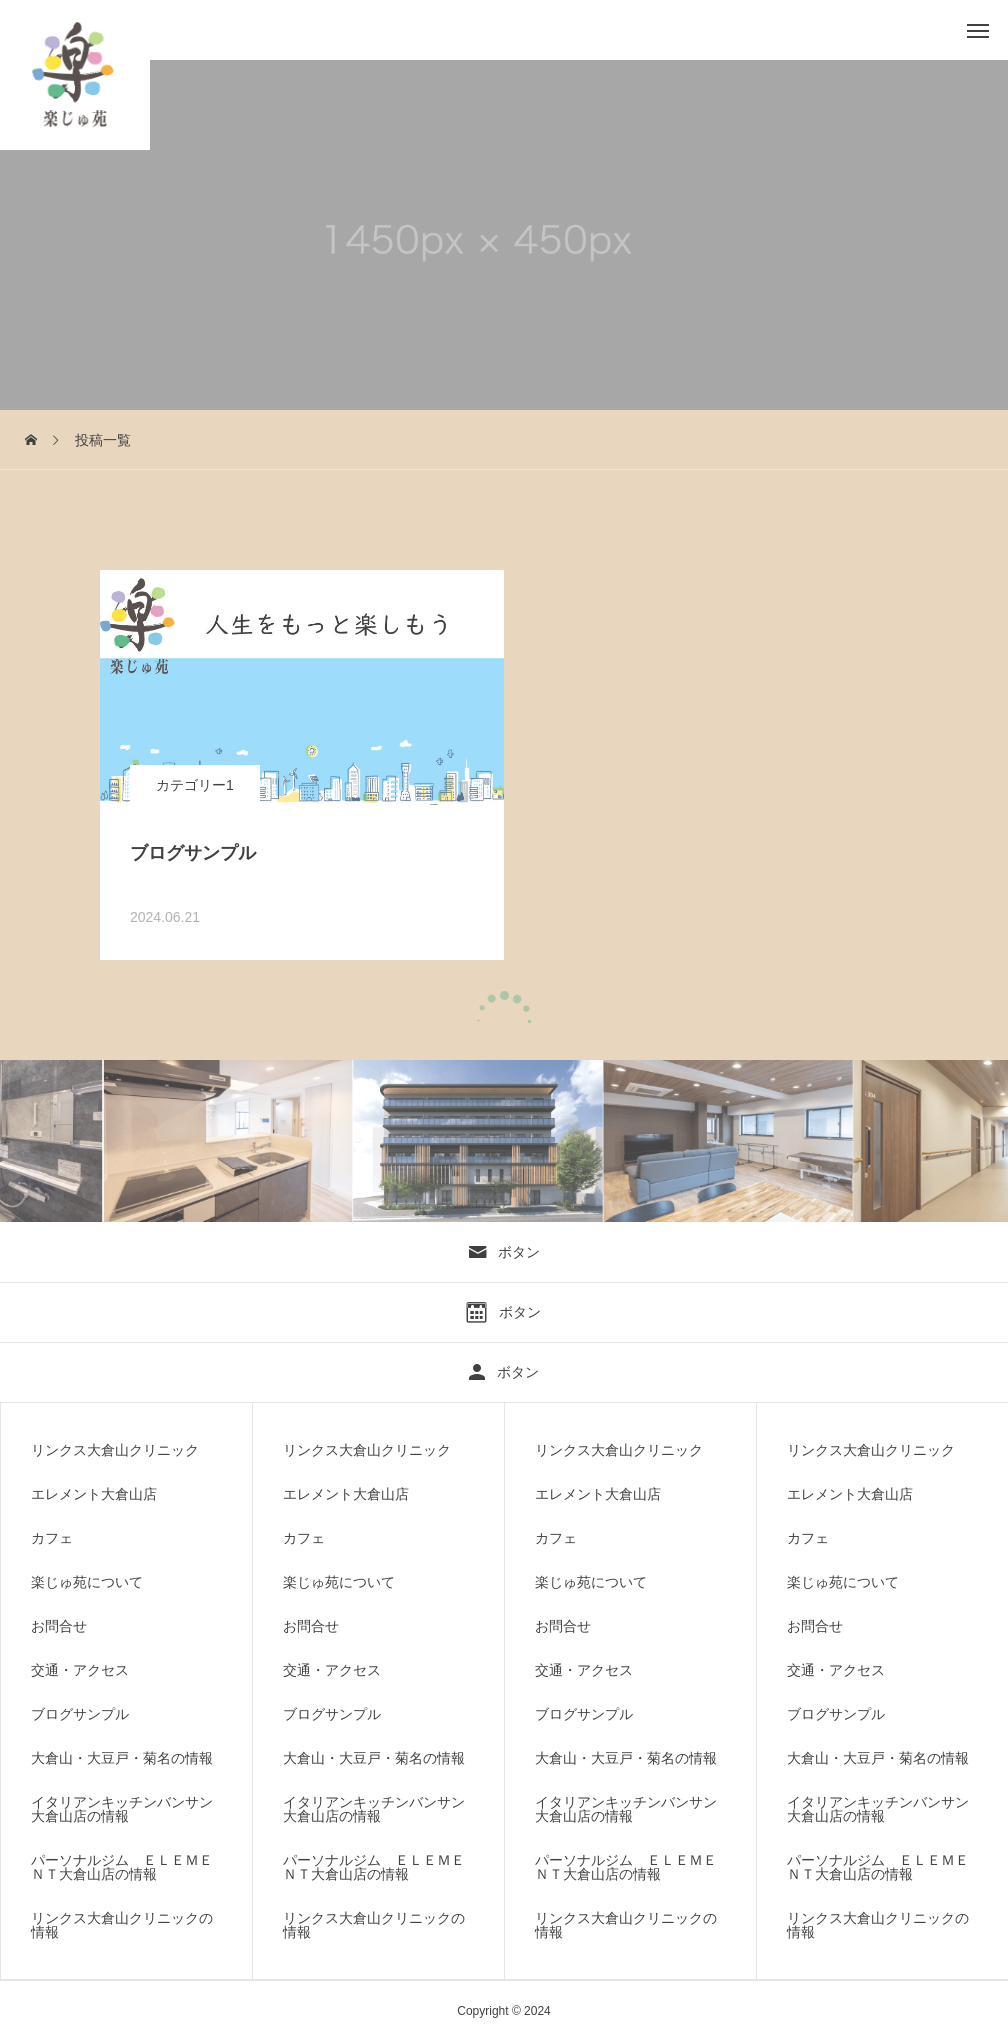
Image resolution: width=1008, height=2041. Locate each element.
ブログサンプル (80, 1714)
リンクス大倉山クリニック (115, 1450)
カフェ (52, 1538)
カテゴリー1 (195, 785)
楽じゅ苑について (87, 1582)
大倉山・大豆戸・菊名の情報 (122, 1758)
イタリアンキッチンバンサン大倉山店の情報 (122, 1809)
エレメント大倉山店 (94, 1494)
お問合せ (59, 1626)
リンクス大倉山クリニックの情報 (122, 1925)
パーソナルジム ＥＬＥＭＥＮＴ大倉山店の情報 (122, 1867)
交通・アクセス (80, 1670)
